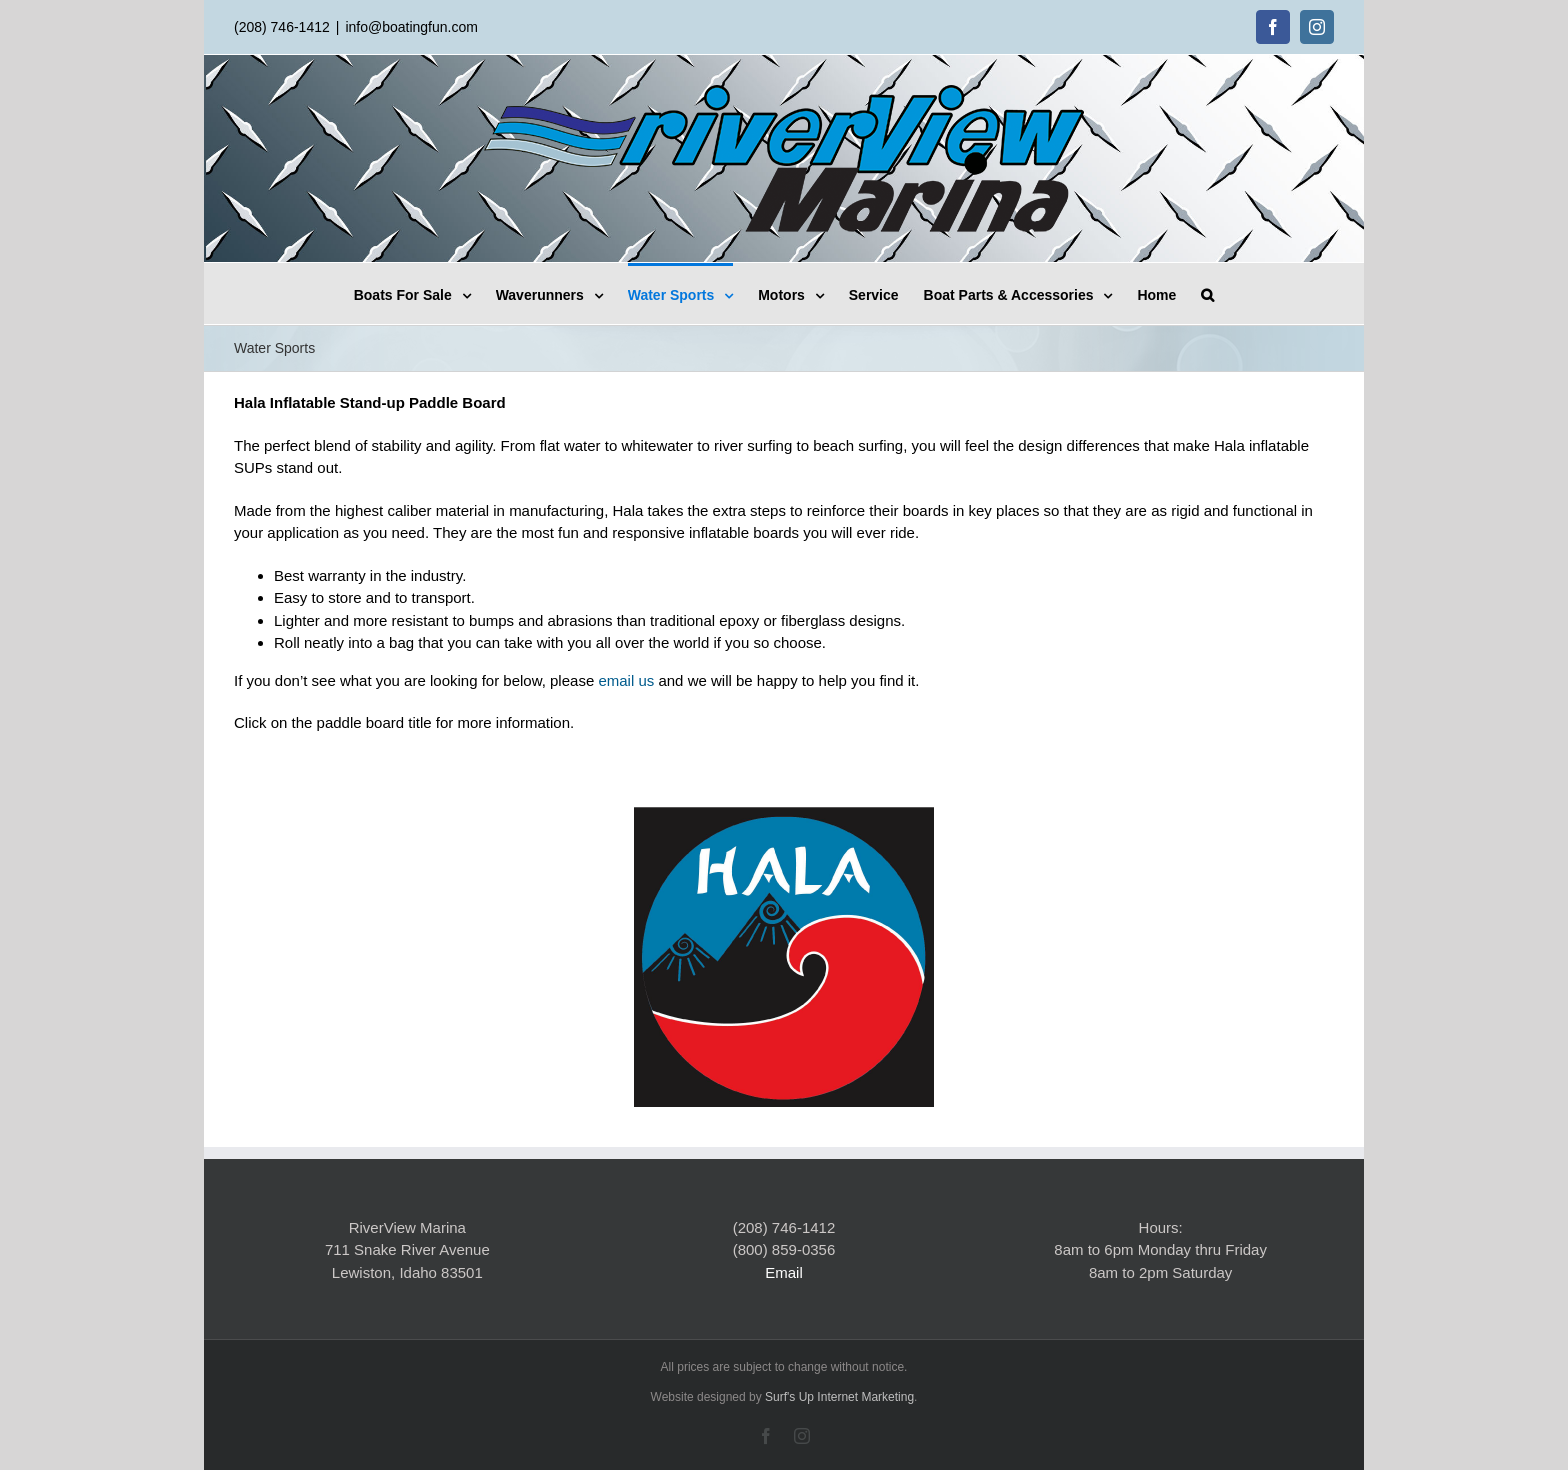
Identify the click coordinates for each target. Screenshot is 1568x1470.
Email (784, 1272)
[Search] (1207, 293)
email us (626, 680)
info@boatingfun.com (411, 27)
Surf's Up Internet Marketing (839, 1397)
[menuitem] (425, 293)
